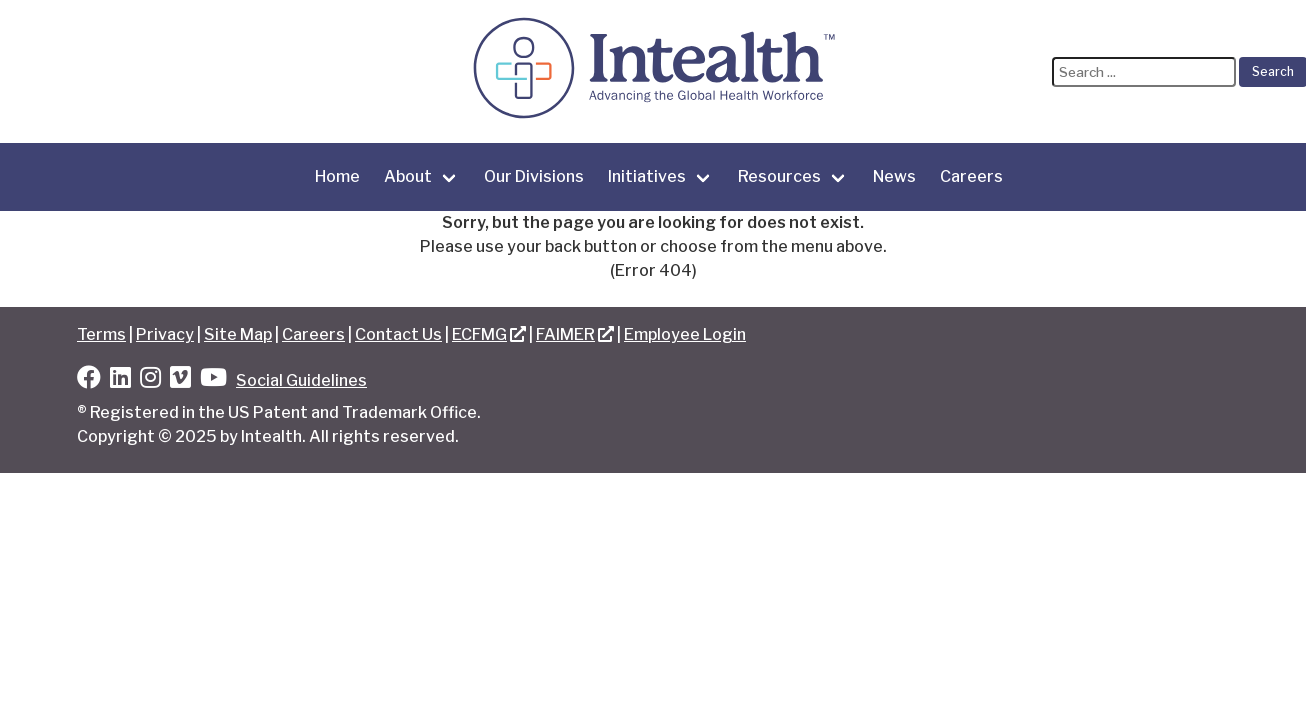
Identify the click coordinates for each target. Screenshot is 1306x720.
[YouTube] (213, 380)
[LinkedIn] (120, 380)
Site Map (238, 334)
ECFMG (479, 334)
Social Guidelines (301, 380)
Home (337, 176)
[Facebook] (89, 380)
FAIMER (565, 334)
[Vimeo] (180, 380)
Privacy (165, 334)
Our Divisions (534, 176)
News (894, 176)
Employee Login (685, 334)
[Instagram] (150, 380)
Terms (101, 334)
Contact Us (398, 334)
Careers (971, 176)
